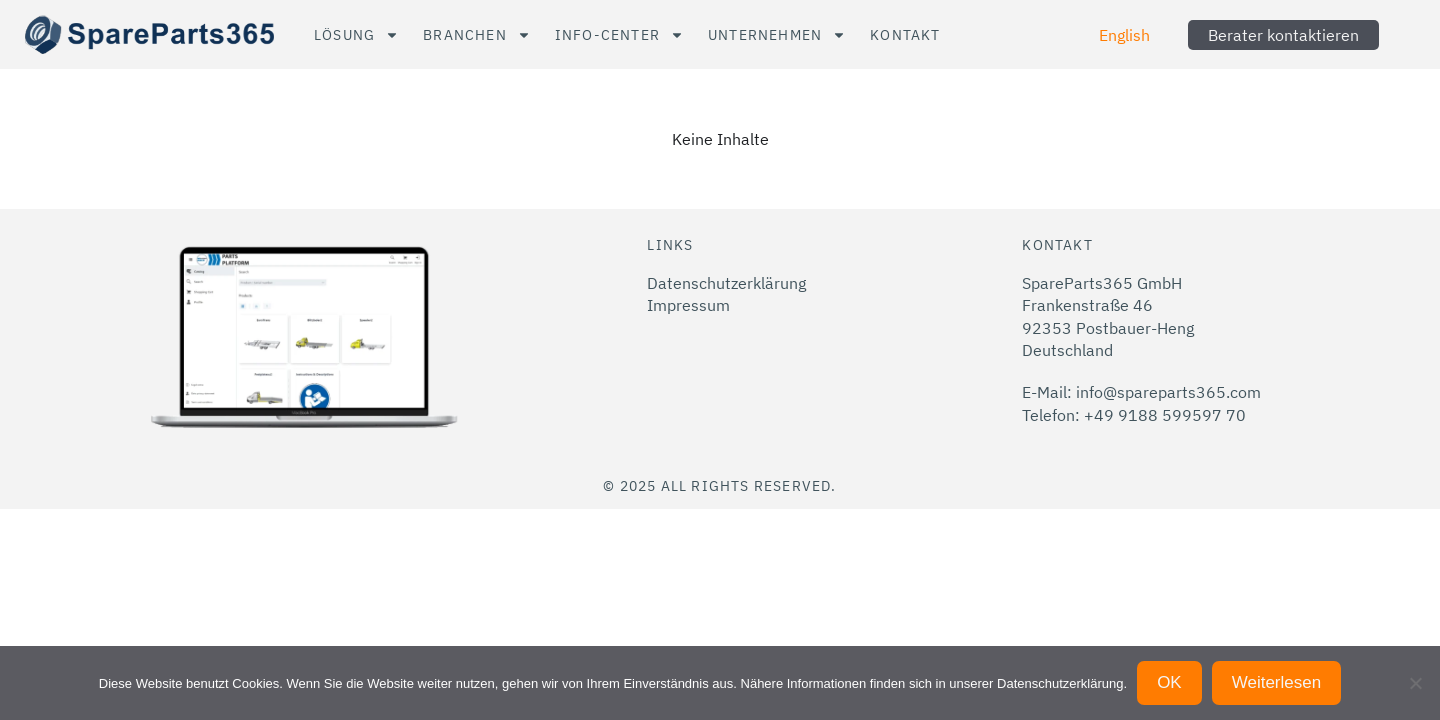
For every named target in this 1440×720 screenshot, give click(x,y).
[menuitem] (1124, 34)
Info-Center (619, 35)
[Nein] (1415, 683)
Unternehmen (777, 35)
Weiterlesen (1276, 682)
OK (1169, 682)
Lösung (356, 35)
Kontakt (905, 35)
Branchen (477, 35)
